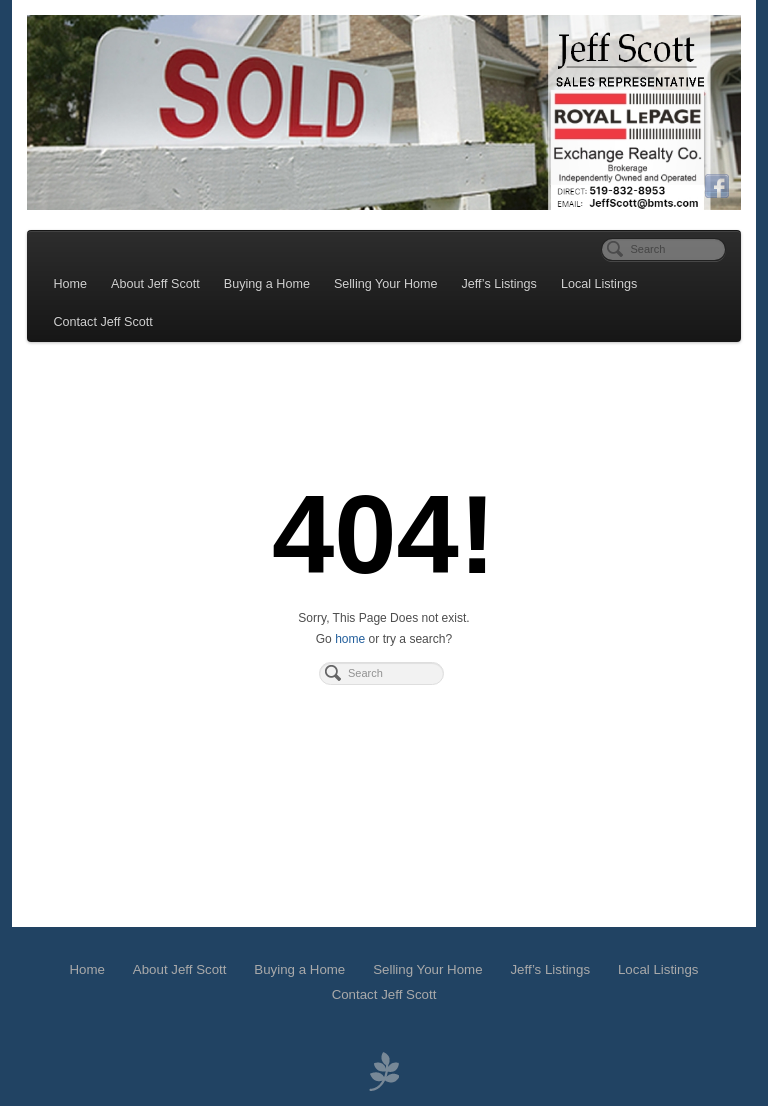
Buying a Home (267, 284)
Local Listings (599, 284)
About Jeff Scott (155, 284)
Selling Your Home (386, 284)
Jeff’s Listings (499, 284)
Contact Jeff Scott (103, 322)
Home (71, 284)
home (350, 639)
